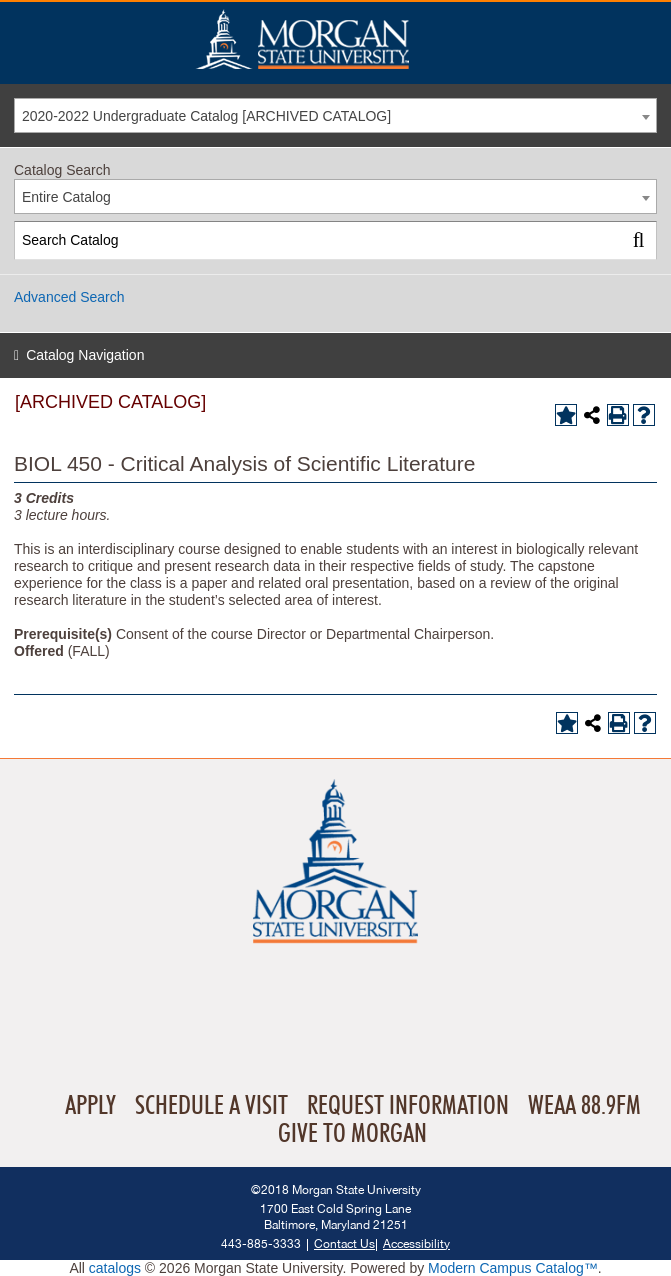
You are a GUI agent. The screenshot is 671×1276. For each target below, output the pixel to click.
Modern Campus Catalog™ (513, 1268)
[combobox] (335, 115)
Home (345, 39)
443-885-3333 (261, 1243)
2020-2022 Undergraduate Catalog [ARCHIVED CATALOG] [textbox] (206, 116)
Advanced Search (69, 297)
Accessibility (416, 1243)
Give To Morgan (352, 1134)
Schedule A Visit (211, 1106)
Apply (90, 1106)
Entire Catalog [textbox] (66, 197)
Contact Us (344, 1243)
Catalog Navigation (85, 355)
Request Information (408, 1106)
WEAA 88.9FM (584, 1106)
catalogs (115, 1268)
